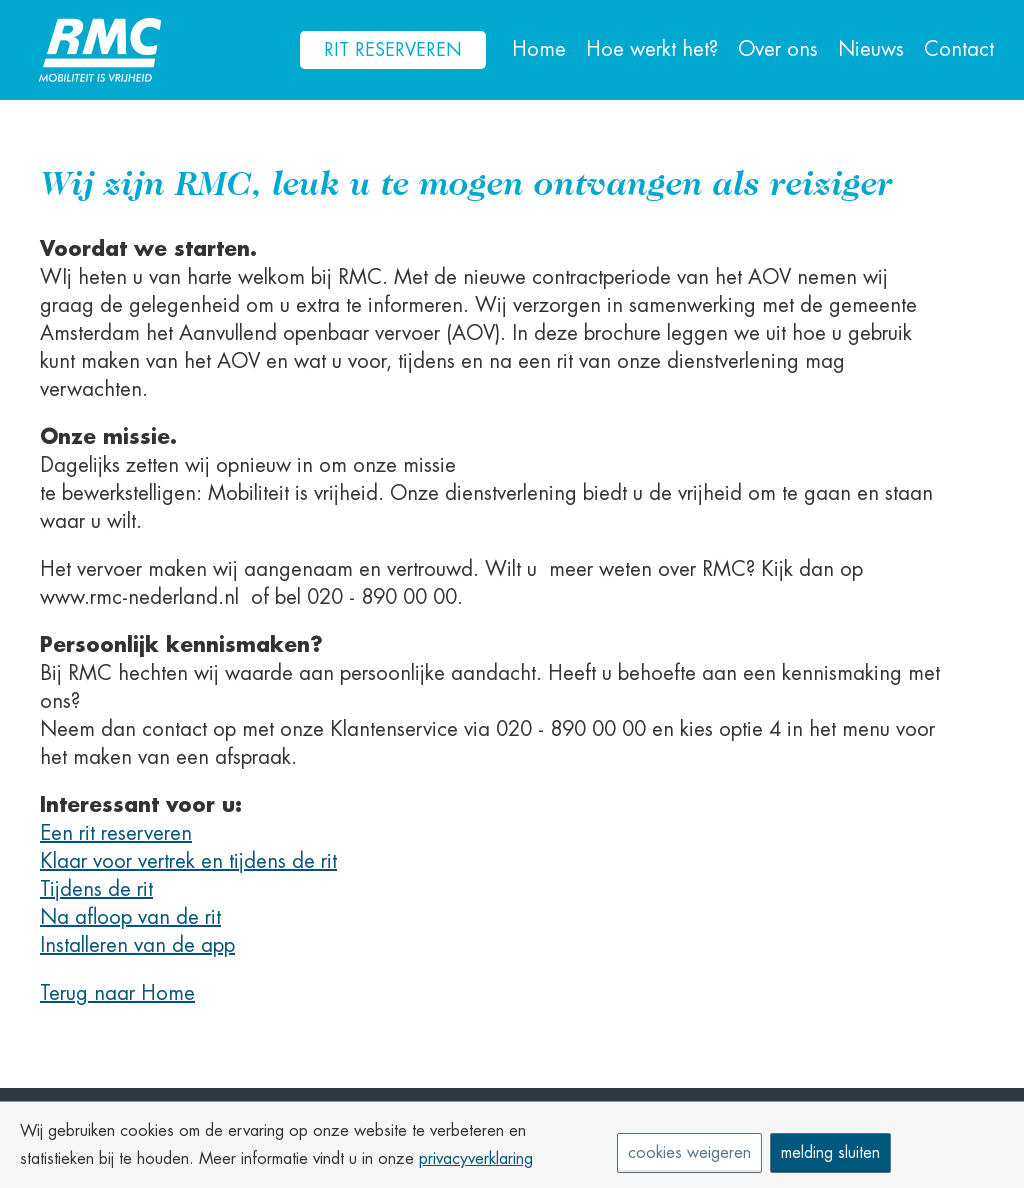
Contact (959, 49)
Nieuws (871, 49)
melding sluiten (830, 1153)
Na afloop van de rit (130, 917)
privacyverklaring (476, 1159)
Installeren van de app (137, 945)
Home (539, 49)
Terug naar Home (117, 993)
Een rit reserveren (116, 833)
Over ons (778, 49)
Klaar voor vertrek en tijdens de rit (188, 861)
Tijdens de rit (96, 889)
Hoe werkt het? (652, 49)
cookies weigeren (689, 1153)
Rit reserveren (393, 50)
